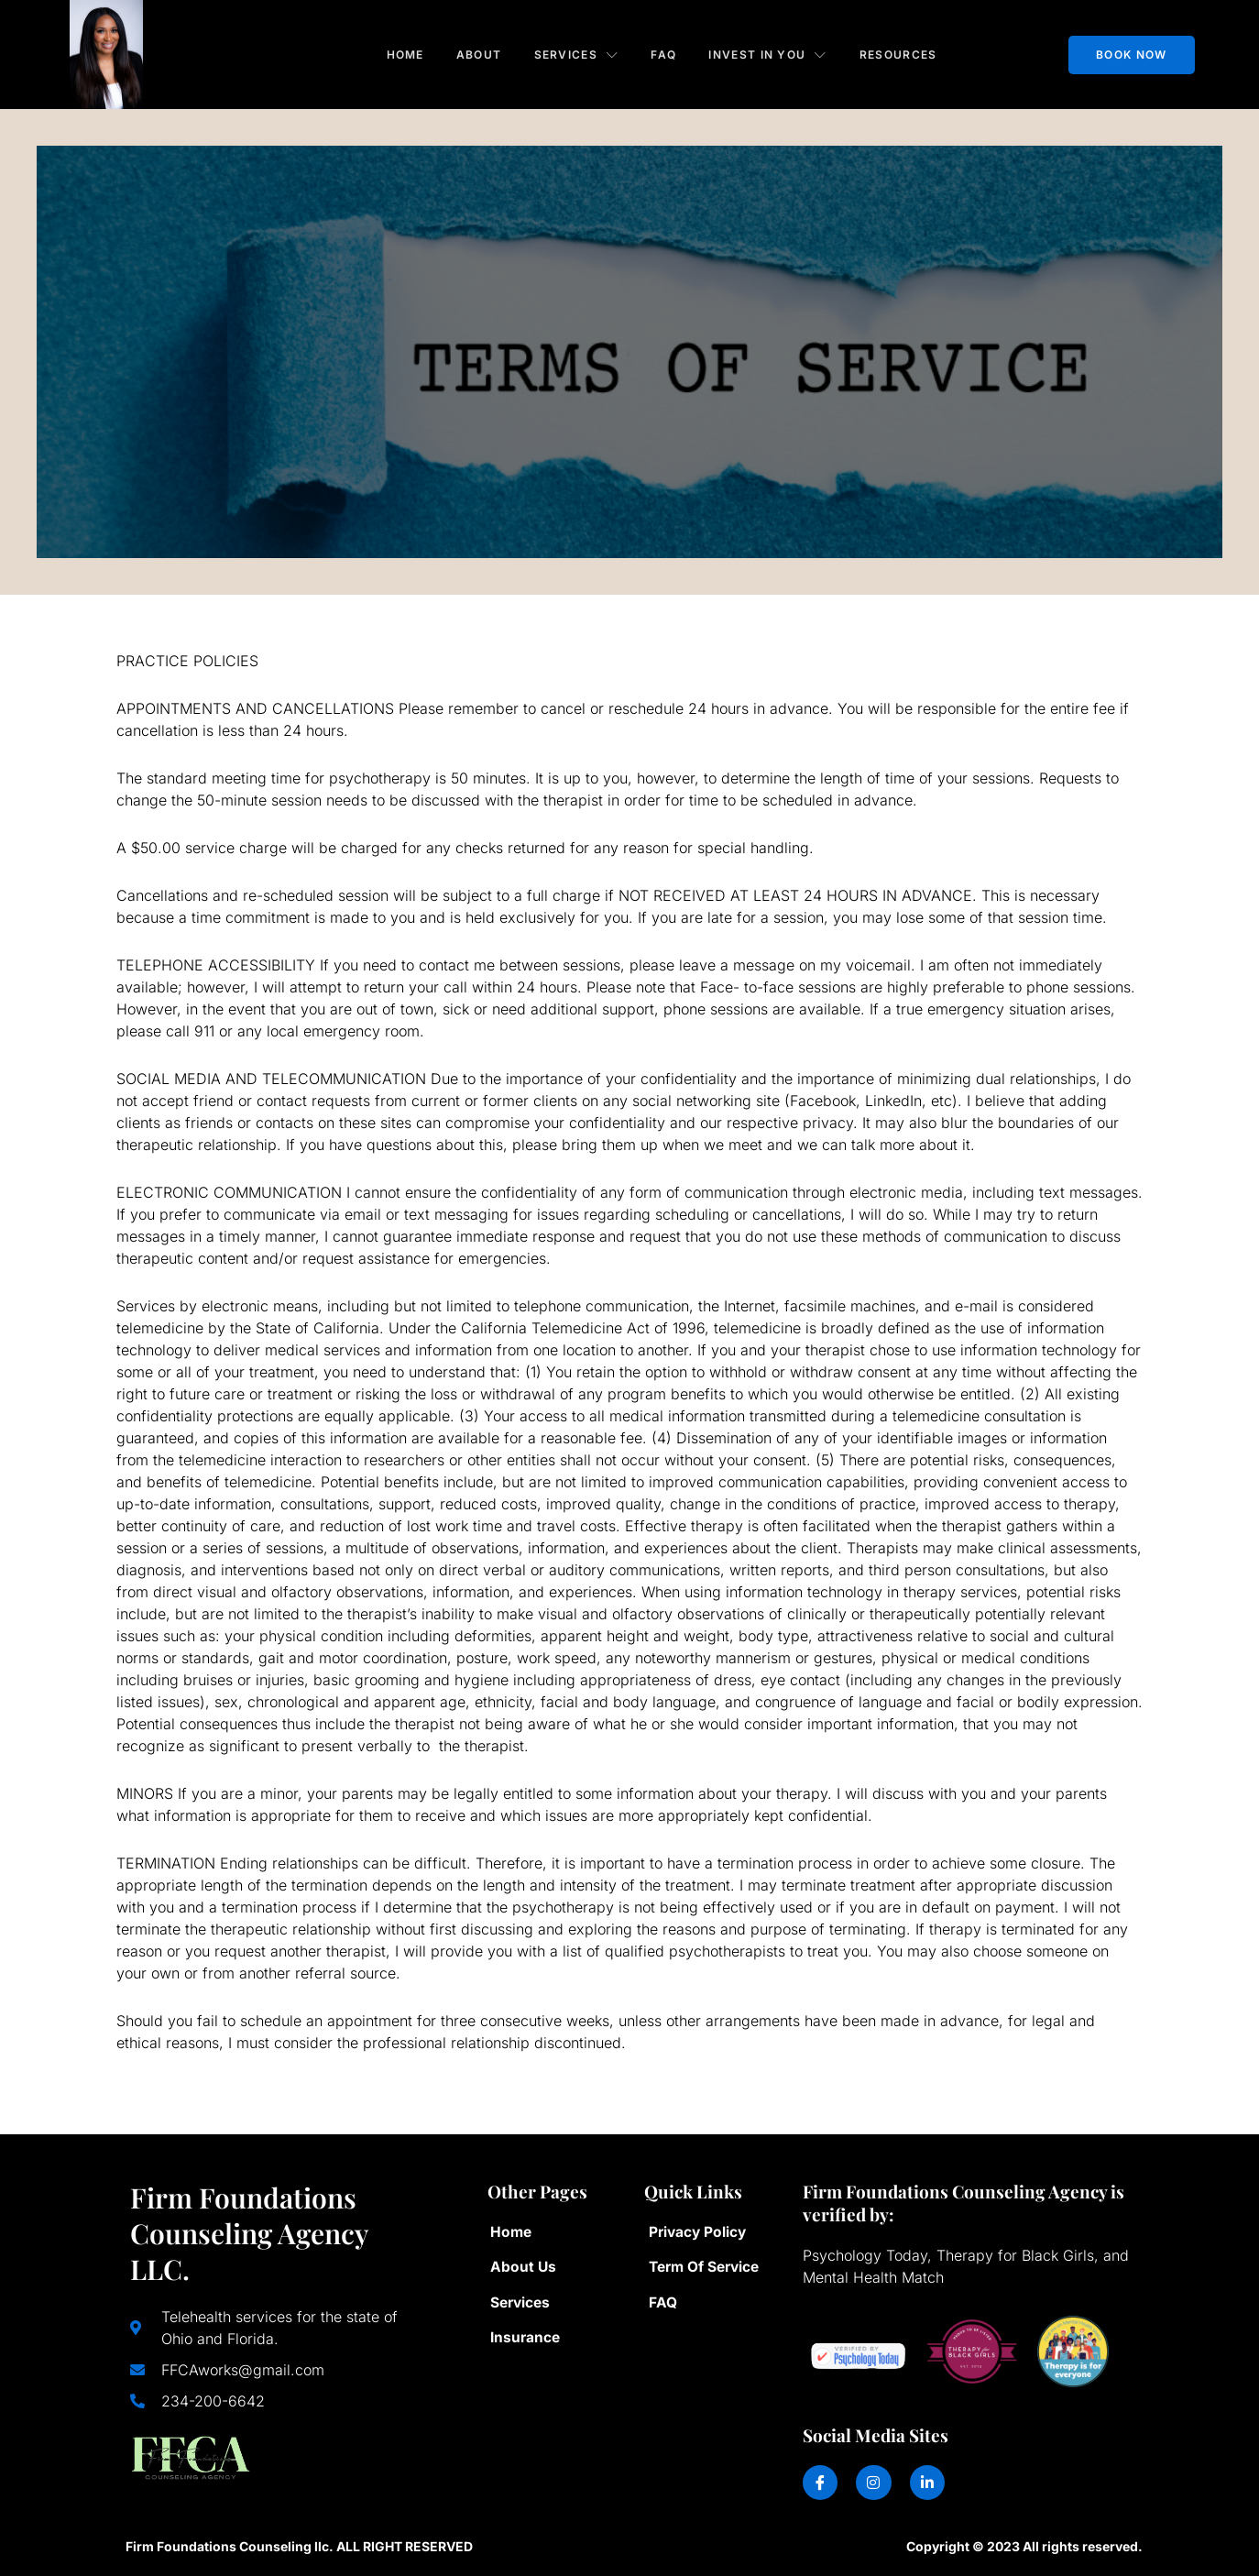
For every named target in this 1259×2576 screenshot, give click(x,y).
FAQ (664, 53)
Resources (900, 53)
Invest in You (769, 53)
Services (576, 53)
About (477, 53)
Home (402, 53)
